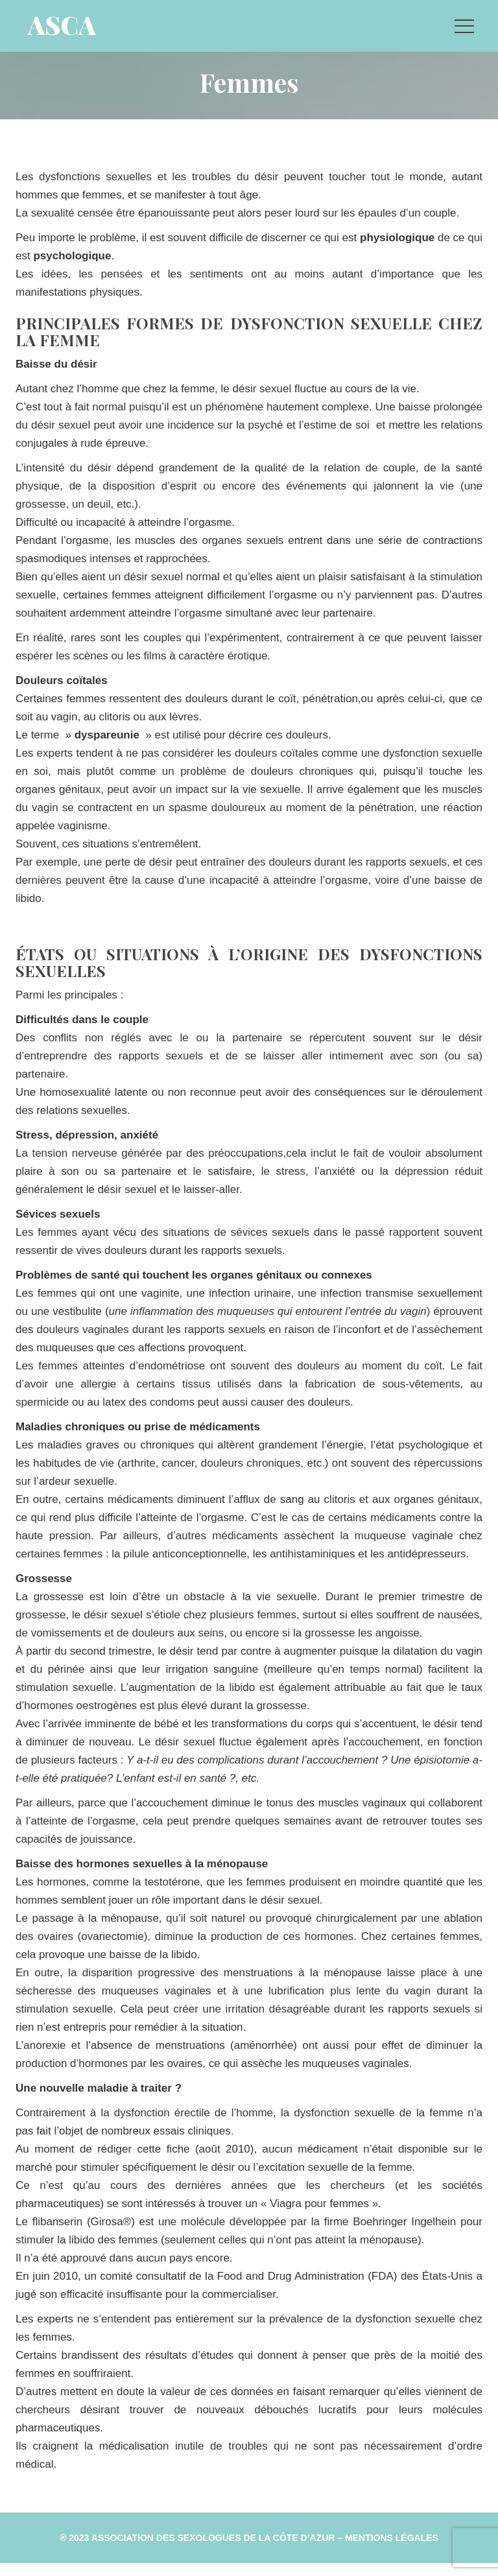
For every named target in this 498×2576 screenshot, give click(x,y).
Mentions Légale (391, 2538)
